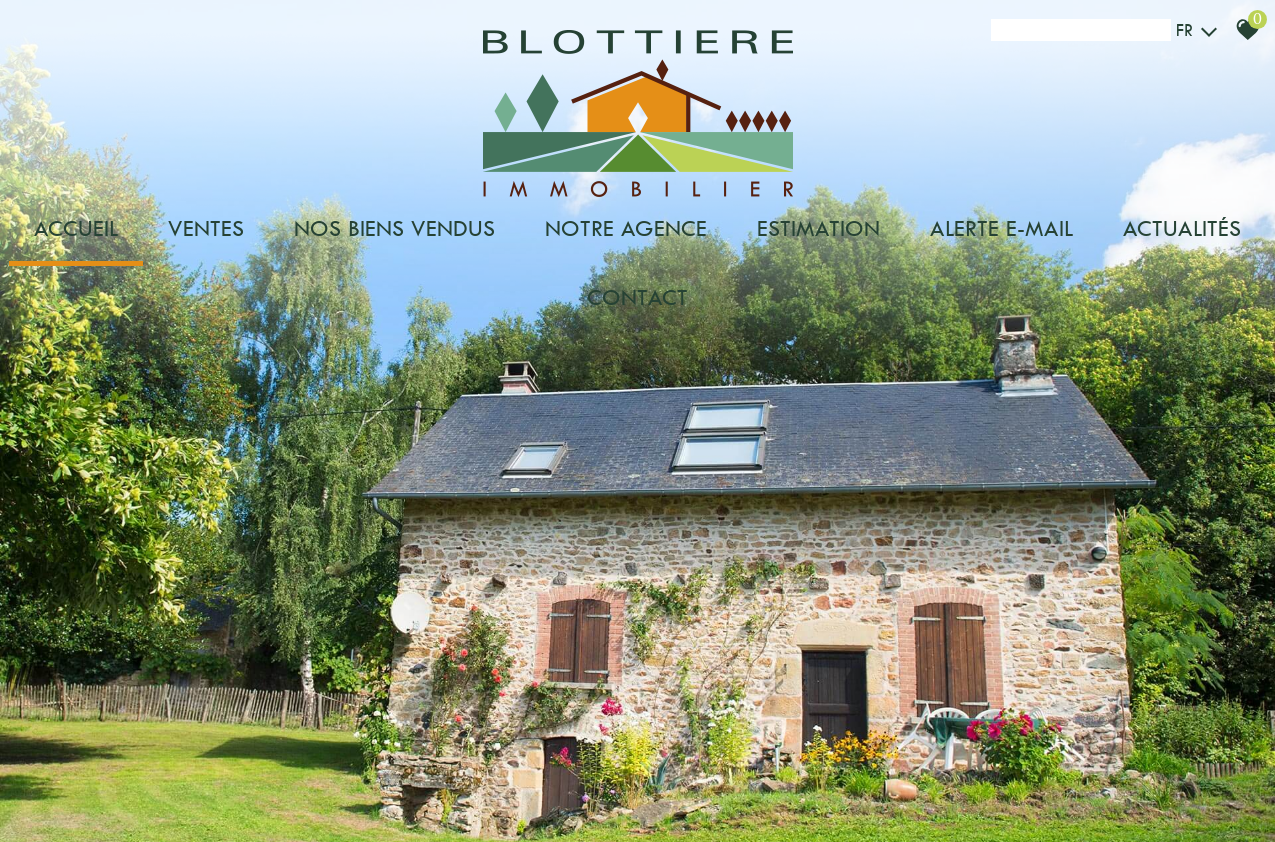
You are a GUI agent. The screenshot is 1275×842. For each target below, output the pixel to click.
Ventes (206, 228)
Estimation (818, 228)
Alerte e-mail (1001, 228)
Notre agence (626, 228)
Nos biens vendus (394, 228)
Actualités (1182, 228)
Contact (637, 297)
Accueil (76, 228)
